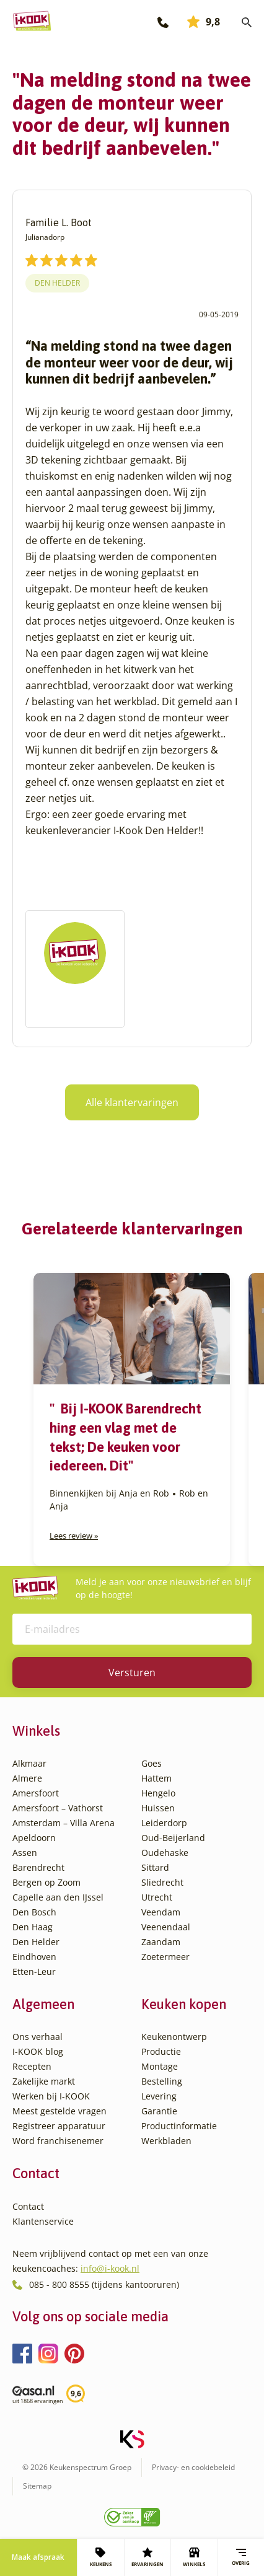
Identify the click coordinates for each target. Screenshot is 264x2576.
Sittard (155, 1867)
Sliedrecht (162, 1882)
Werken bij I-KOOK (51, 2096)
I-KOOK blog (37, 2051)
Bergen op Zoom (46, 1882)
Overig (241, 2557)
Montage (159, 2066)
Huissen (158, 1808)
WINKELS (194, 2557)
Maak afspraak (38, 2557)
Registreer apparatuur (58, 2126)
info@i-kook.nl (110, 2268)
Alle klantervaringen (132, 1102)
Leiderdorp (164, 1823)
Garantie (159, 2111)
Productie (161, 2051)
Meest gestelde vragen (59, 2111)
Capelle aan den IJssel (57, 1897)
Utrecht (156, 1897)
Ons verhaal (37, 2036)
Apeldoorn (34, 1838)
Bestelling (161, 2081)
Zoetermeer (165, 1957)
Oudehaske (164, 1852)
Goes (151, 1763)
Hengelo (158, 1793)
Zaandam (160, 1942)
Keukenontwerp (174, 2036)
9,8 (203, 22)
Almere (27, 1778)
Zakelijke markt (43, 2081)
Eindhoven (34, 1957)
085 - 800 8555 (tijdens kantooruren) (104, 2284)
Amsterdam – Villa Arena (63, 1823)
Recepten (31, 2066)
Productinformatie (179, 2126)
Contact (28, 2206)
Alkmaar (29, 1763)
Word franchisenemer (57, 2141)
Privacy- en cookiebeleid (193, 2467)
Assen (24, 1852)
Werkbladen (166, 2141)
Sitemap (37, 2486)
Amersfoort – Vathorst (57, 1808)
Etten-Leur (34, 1971)
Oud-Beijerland (173, 1838)
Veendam (160, 1912)
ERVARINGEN (147, 2557)
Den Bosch (34, 1912)
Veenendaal (165, 1927)
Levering (159, 2096)
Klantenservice (43, 2221)
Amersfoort (35, 1793)
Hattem (156, 1778)
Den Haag (32, 1927)
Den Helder (57, 283)
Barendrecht (38, 1867)
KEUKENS (101, 2557)
